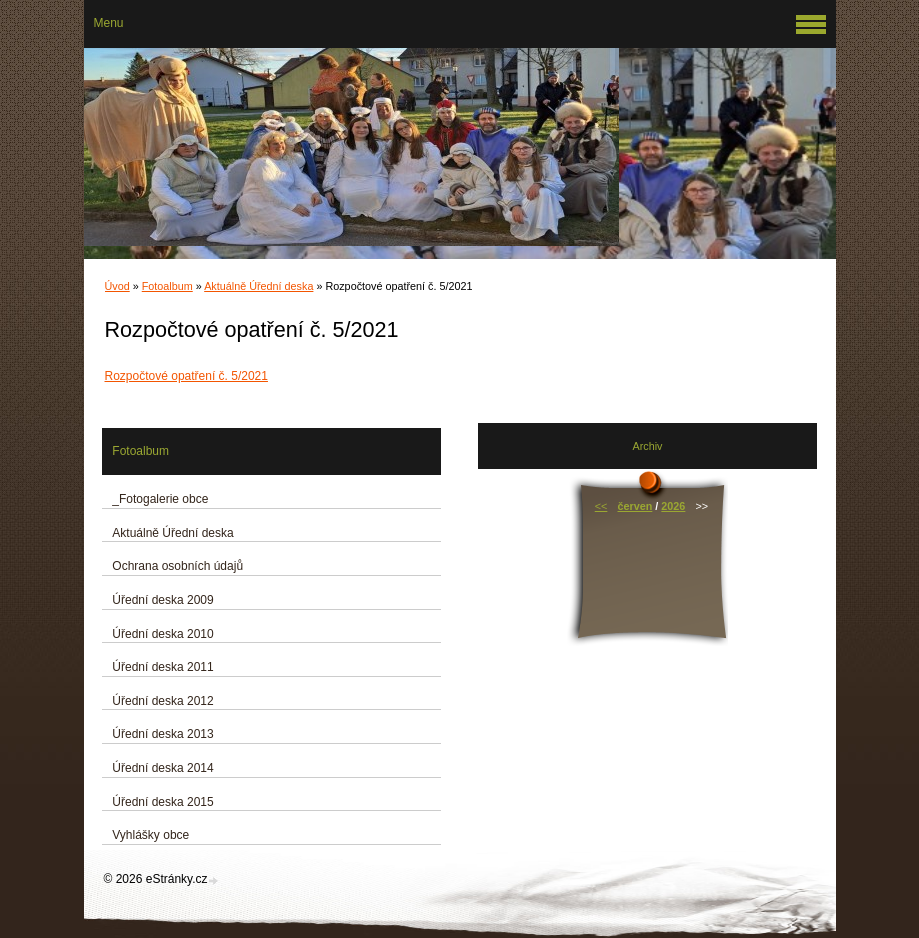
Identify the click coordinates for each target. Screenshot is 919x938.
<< (601, 506)
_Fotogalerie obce (160, 499)
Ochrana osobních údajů (177, 566)
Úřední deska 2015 (162, 802)
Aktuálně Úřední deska (258, 286)
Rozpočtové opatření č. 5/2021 (186, 376)
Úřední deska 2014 (162, 768)
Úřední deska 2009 (162, 600)
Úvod (117, 286)
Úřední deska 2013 (162, 734)
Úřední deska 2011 (162, 667)
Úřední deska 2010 (162, 634)
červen (635, 506)
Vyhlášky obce (150, 835)
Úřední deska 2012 (162, 701)
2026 (673, 506)
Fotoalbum (167, 286)
